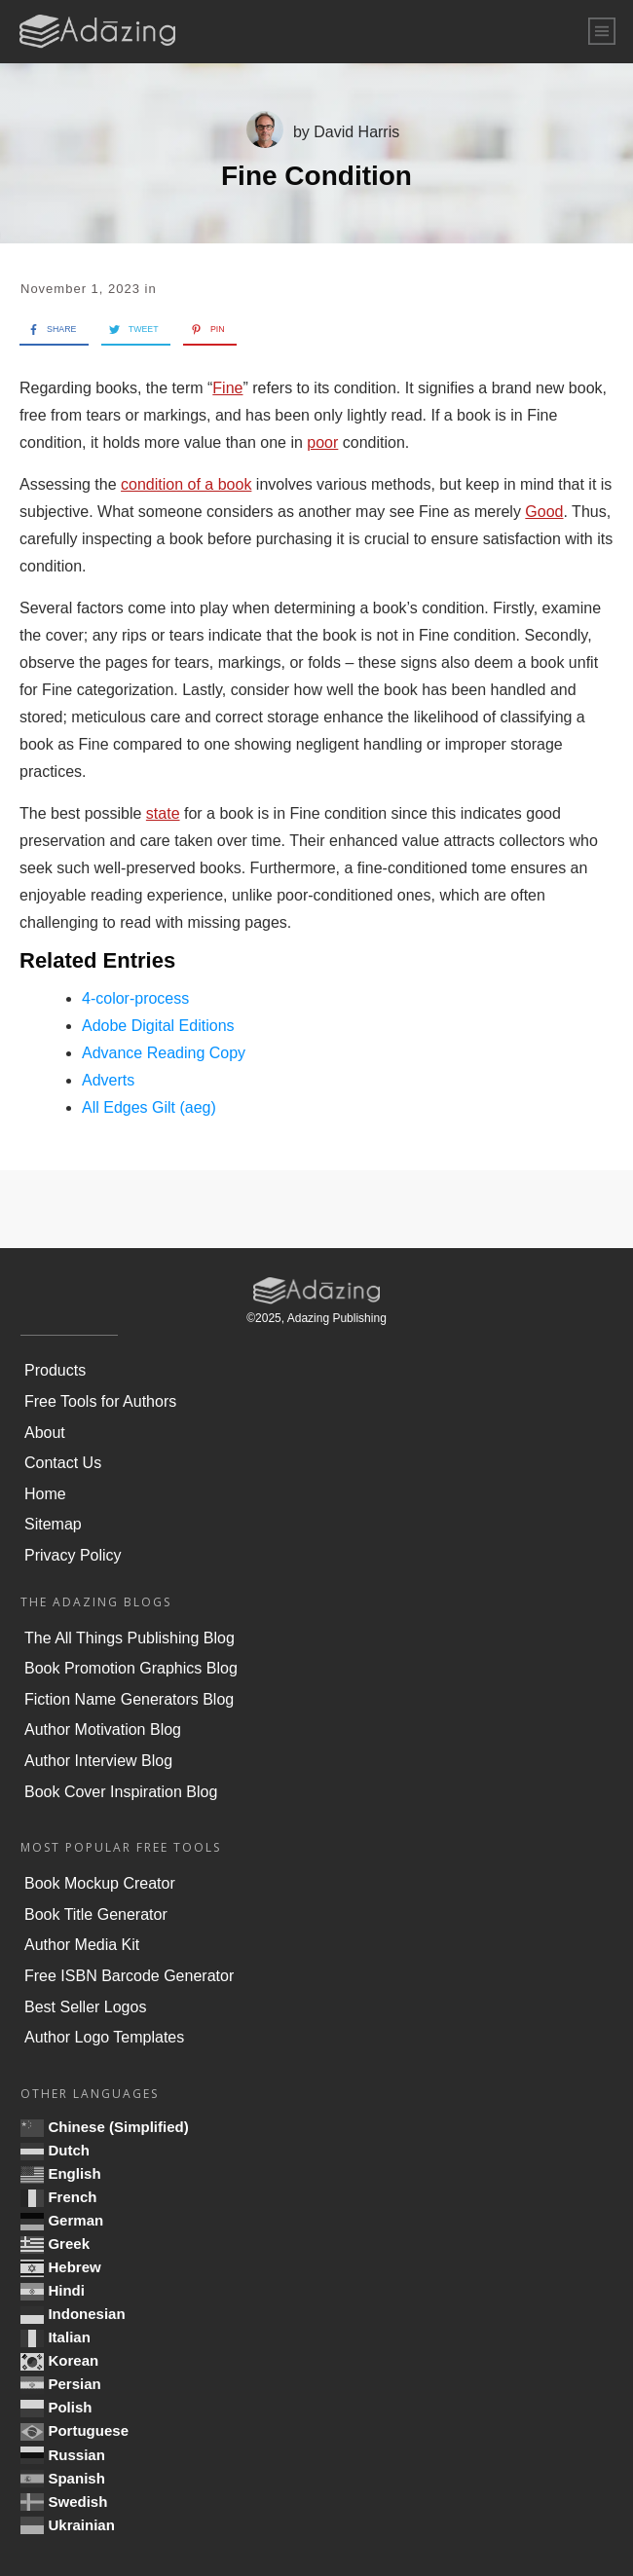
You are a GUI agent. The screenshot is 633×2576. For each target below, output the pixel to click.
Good (544, 511)
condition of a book (186, 484)
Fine (227, 388)
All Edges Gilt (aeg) (149, 1107)
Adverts (108, 1080)
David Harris (356, 132)
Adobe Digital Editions (158, 1025)
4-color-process (135, 998)
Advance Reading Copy (163, 1053)
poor (322, 442)
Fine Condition (316, 176)
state (163, 813)
